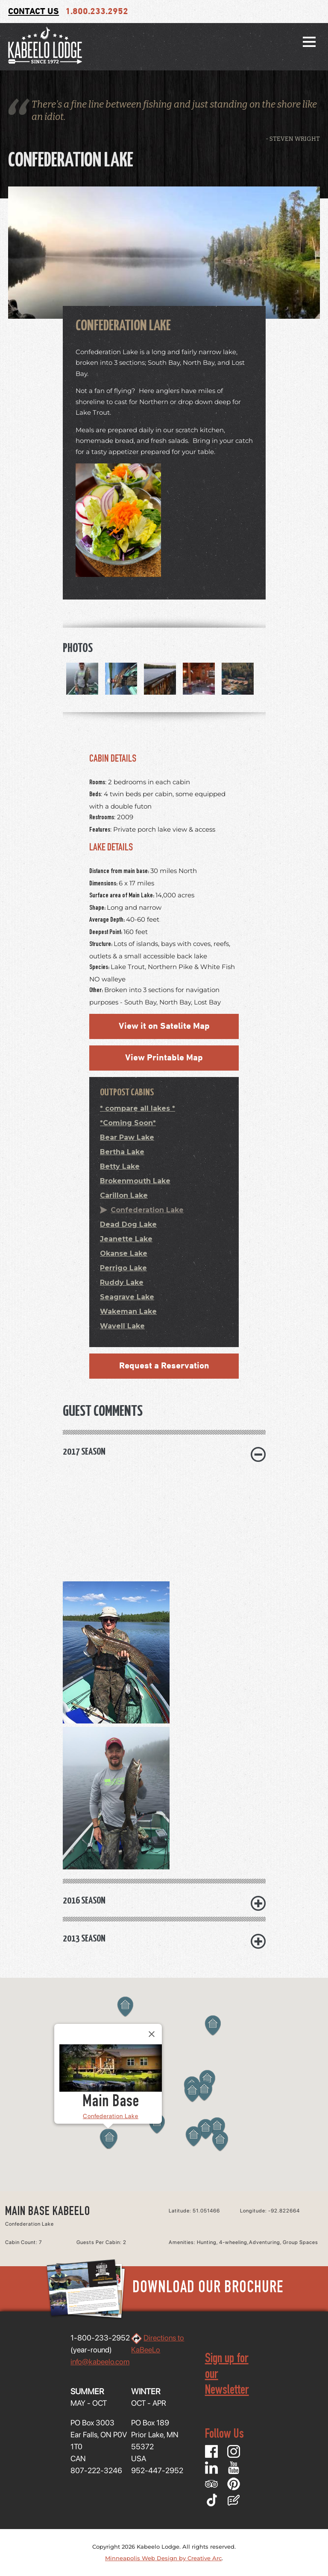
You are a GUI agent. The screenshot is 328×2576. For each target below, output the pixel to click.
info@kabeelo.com (99, 2361)
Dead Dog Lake (128, 1224)
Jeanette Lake (126, 1239)
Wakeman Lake (128, 1311)
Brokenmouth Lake (135, 1181)
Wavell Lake (122, 1326)
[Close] (151, 2034)
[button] (109, 2139)
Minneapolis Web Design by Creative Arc (163, 2558)
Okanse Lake (123, 1253)
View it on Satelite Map (164, 1026)
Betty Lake (120, 1166)
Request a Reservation (164, 1366)
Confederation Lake (147, 1210)
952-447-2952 (157, 2470)
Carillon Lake (124, 1195)
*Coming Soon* (128, 1123)
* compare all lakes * (137, 1108)
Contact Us (33, 11)
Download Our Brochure (164, 2289)
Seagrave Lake (127, 1297)
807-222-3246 (96, 2470)
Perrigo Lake (123, 1268)
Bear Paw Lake (127, 1137)
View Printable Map (164, 1058)
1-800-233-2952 (100, 2337)
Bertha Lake (122, 1152)
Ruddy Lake (122, 1282)
